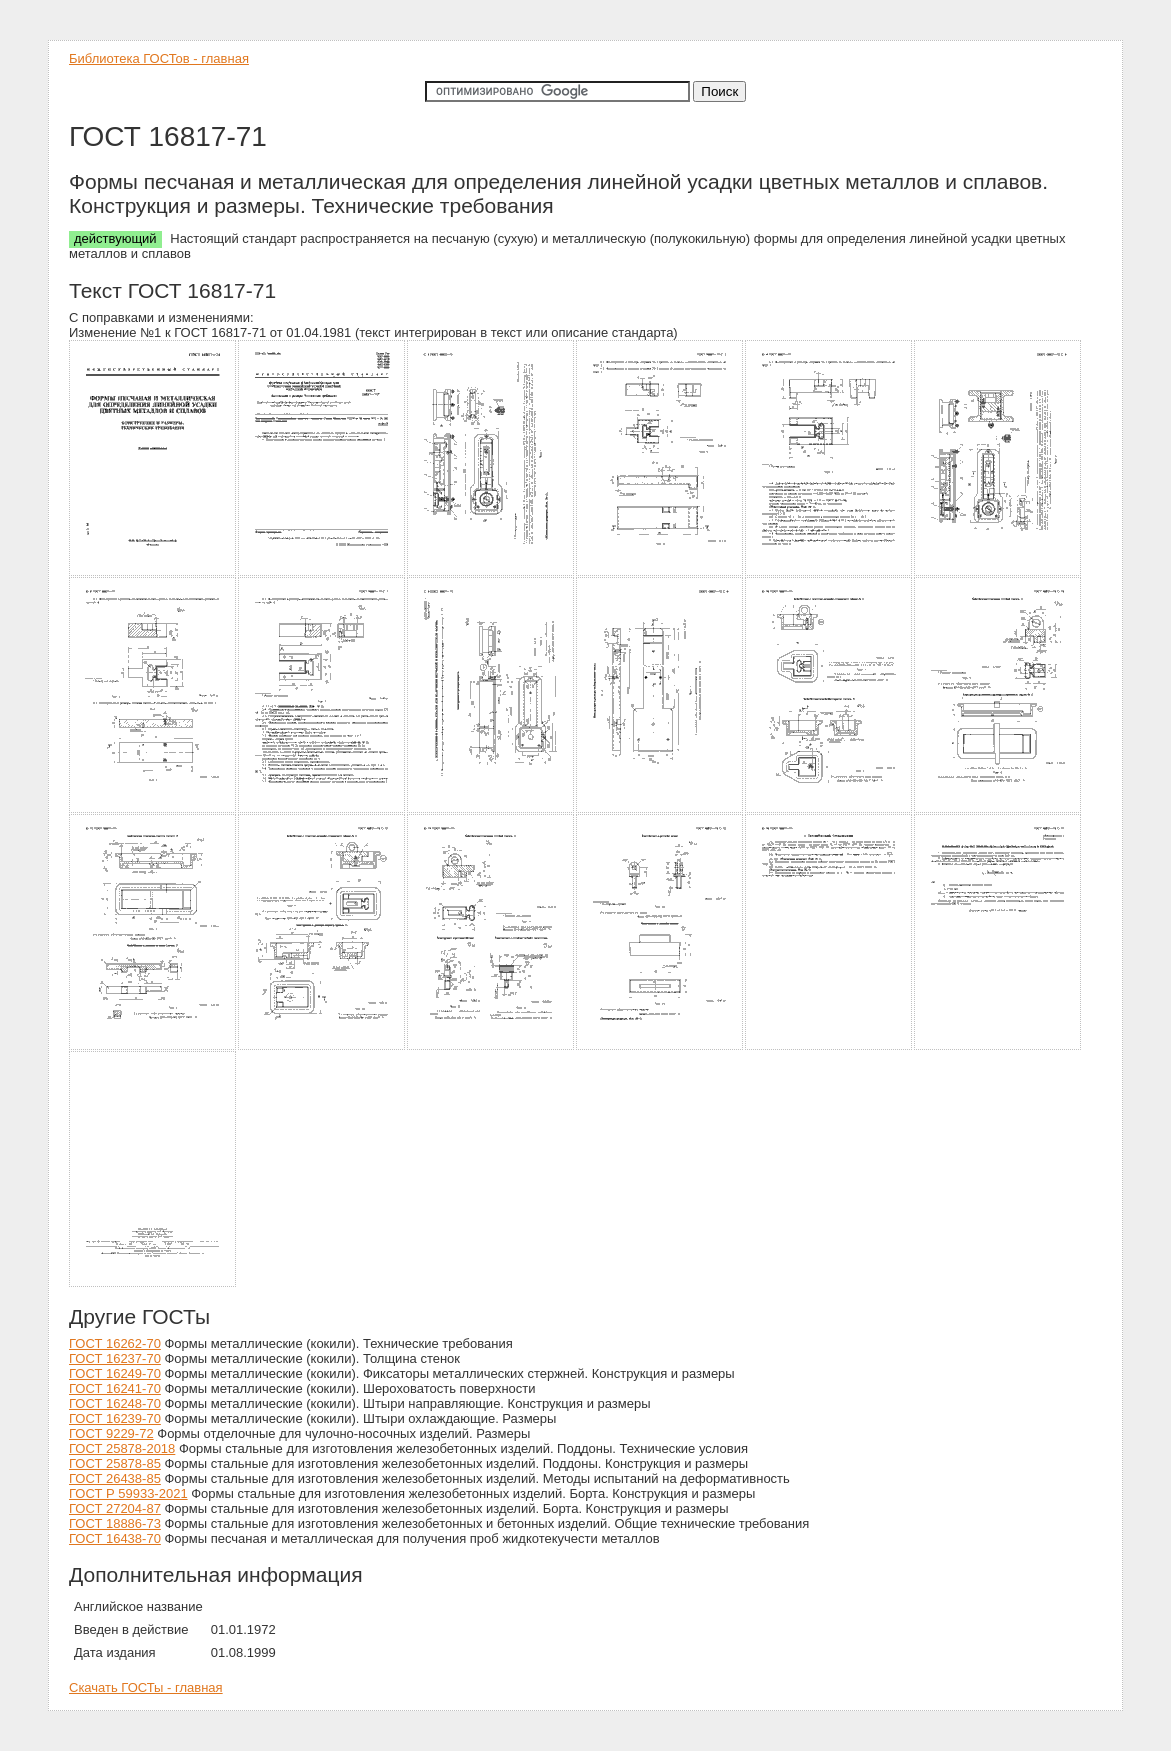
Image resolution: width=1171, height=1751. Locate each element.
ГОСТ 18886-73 (115, 1523)
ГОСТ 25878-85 (115, 1463)
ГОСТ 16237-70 (115, 1358)
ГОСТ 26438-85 (115, 1478)
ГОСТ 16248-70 (115, 1403)
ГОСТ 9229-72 (111, 1433)
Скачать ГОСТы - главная (146, 1687)
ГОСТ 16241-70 (115, 1388)
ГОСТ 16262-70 (115, 1343)
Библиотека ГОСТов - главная (159, 58)
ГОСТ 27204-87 (115, 1508)
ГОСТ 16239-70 (115, 1418)
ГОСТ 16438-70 (115, 1538)
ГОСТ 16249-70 (115, 1373)
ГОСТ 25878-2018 (122, 1448)
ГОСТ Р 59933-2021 (128, 1493)
